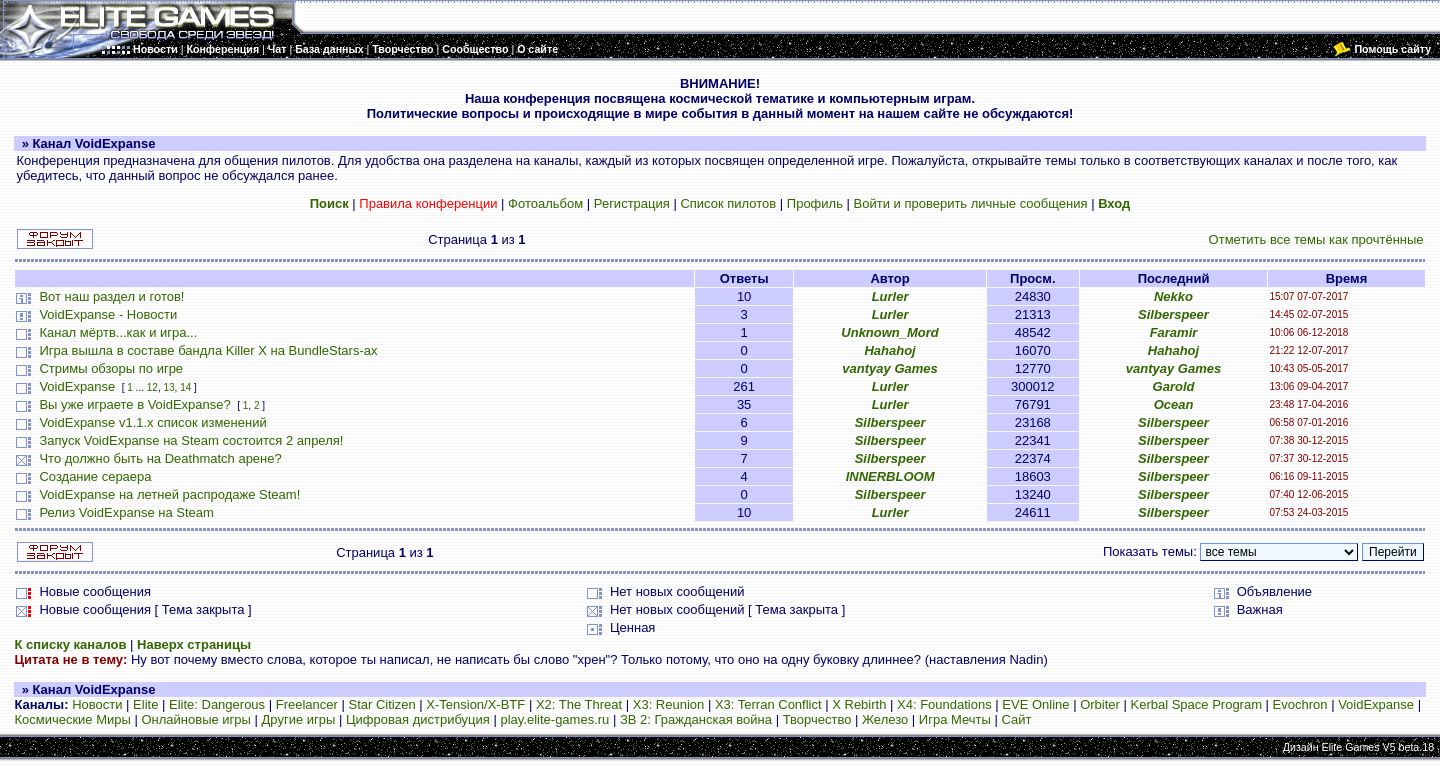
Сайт (1016, 719)
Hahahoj (889, 350)
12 (152, 387)
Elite (145, 704)
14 (185, 387)
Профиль (815, 203)
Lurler (890, 296)
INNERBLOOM (890, 476)
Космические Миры (72, 719)
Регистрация (632, 203)
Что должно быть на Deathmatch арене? (160, 458)
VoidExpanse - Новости (108, 314)
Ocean (1174, 404)
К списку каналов (70, 644)
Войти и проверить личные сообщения (971, 203)
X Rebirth (859, 704)
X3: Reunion (669, 704)
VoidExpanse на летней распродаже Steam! (169, 494)
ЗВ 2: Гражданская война (696, 719)
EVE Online (1035, 704)
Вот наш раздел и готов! (111, 296)
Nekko (1173, 296)
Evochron (1300, 704)
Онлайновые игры (195, 719)
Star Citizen (381, 704)
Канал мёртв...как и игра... (118, 332)
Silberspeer (1173, 314)
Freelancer (307, 704)
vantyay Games (889, 368)
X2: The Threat (579, 704)
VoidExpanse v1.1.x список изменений (152, 422)
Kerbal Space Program (1196, 704)
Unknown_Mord (890, 332)
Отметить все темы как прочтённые (1316, 239)
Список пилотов (728, 203)
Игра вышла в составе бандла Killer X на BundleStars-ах (208, 350)
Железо (885, 719)
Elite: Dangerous (217, 704)
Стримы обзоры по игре (111, 368)
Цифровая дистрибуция (418, 719)
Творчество (817, 719)
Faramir (1174, 332)
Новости (97, 704)
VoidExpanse (77, 386)
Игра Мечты (955, 719)
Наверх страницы (194, 644)
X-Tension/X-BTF (475, 704)
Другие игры (299, 719)
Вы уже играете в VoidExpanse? (134, 404)
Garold (1174, 386)
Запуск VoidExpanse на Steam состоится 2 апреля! (191, 440)
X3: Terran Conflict (768, 704)
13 (168, 387)
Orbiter (1100, 704)
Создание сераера (95, 476)
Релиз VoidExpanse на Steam (126, 512)
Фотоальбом (545, 203)
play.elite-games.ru (554, 719)
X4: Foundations (944, 704)
